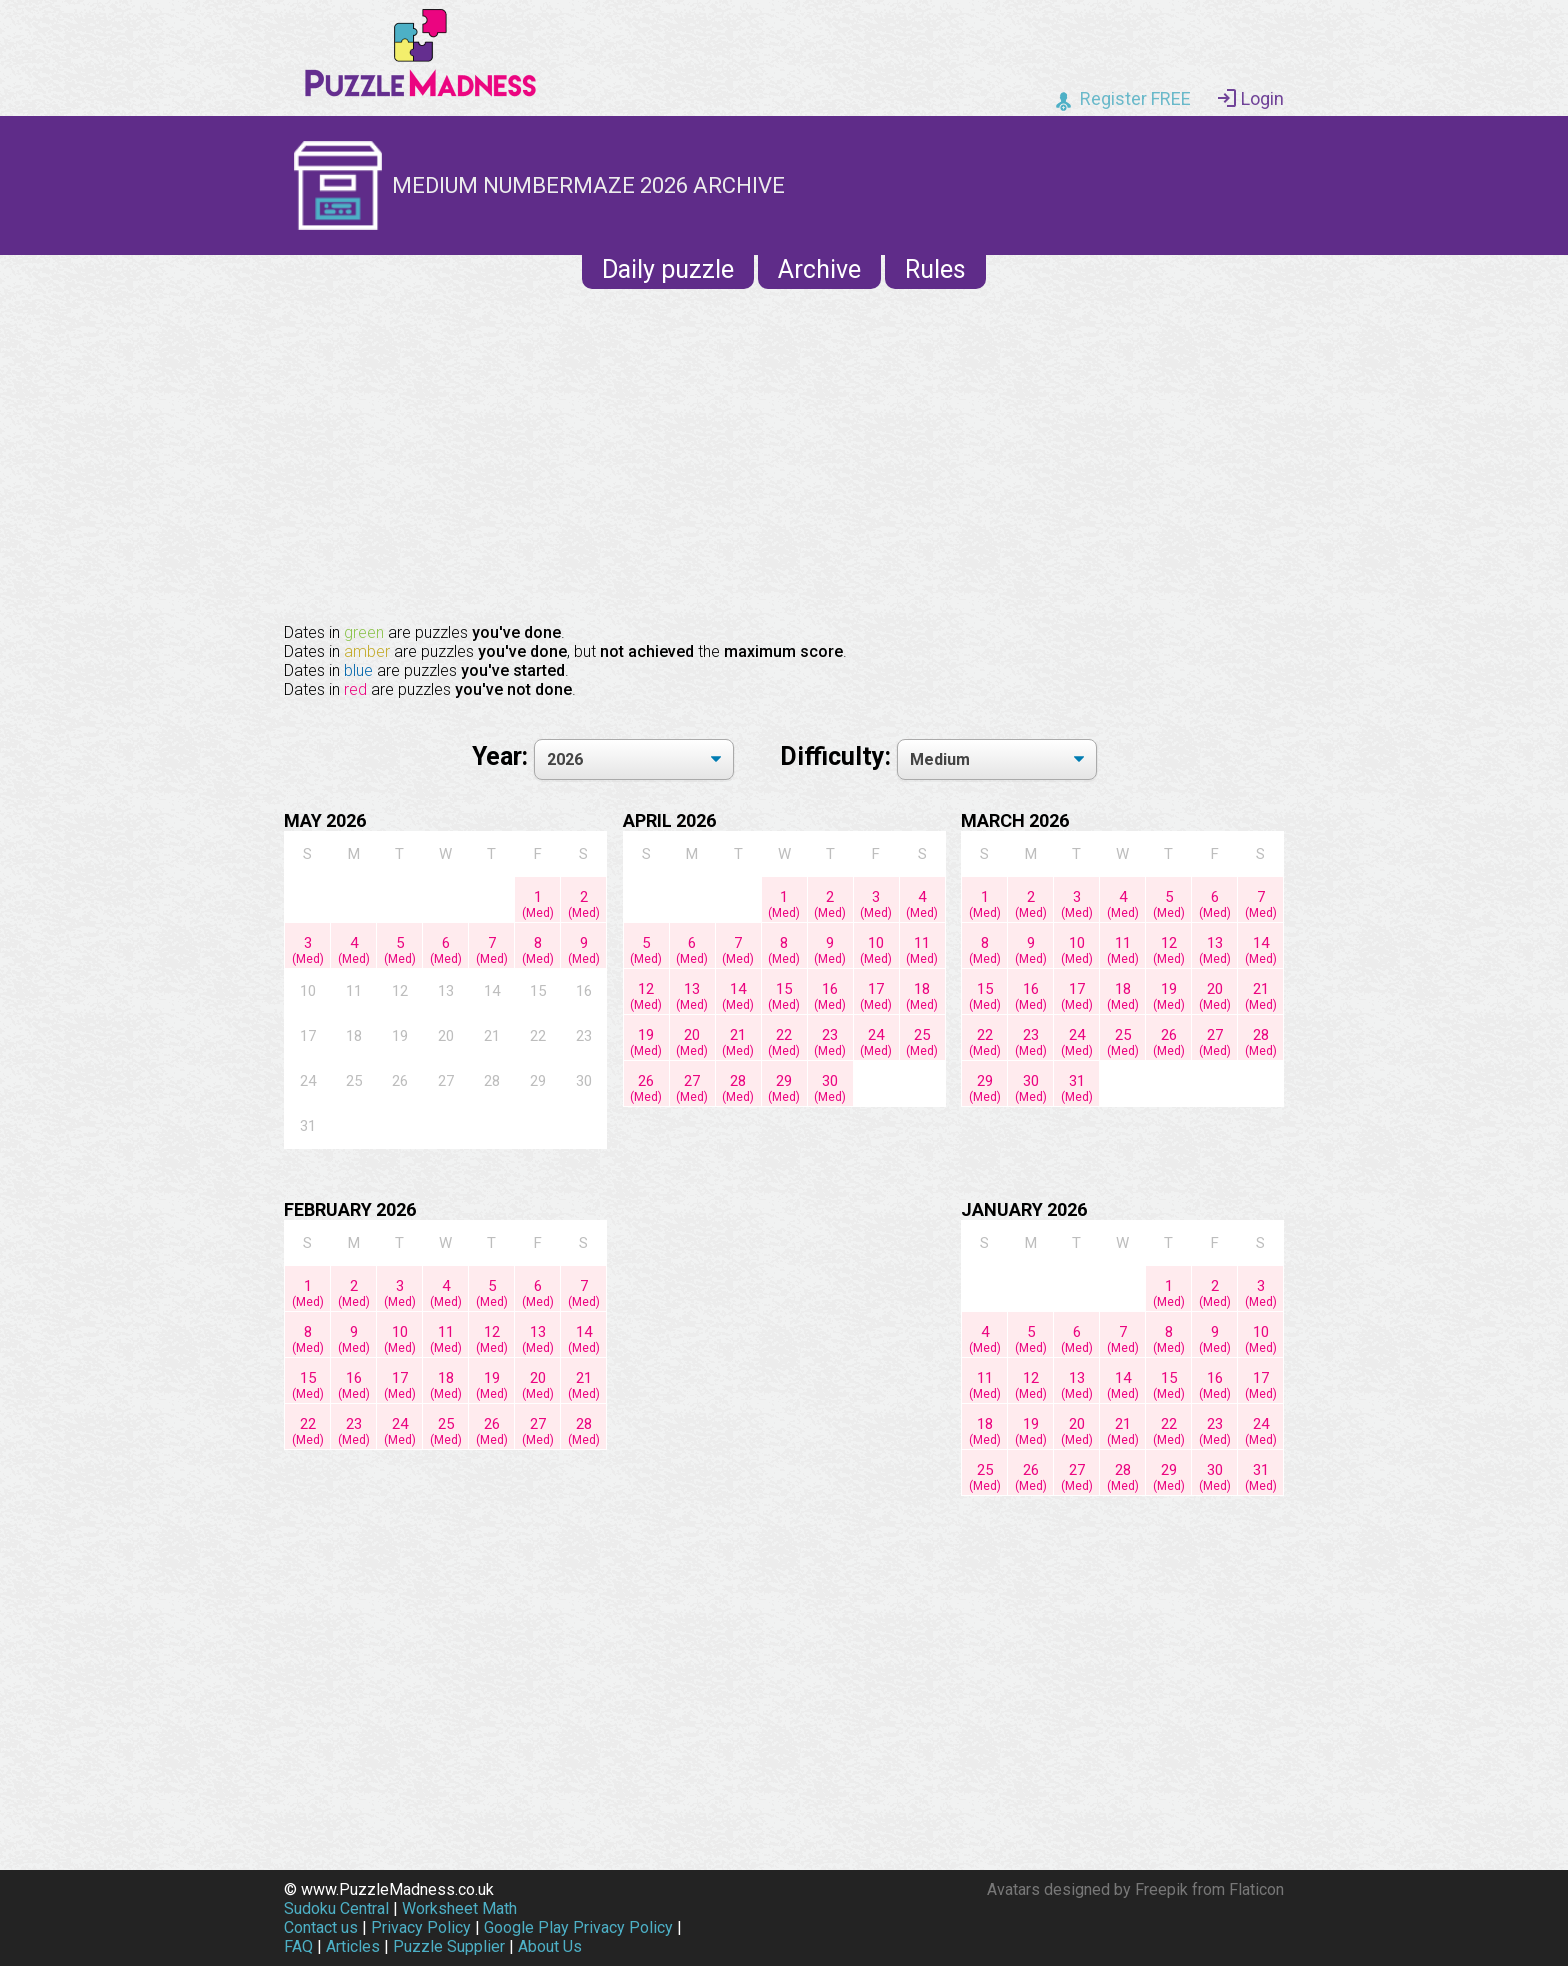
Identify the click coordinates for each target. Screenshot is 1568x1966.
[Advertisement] (784, 454)
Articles (353, 1946)
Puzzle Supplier (449, 1946)
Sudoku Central (336, 1908)
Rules (935, 269)
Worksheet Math (459, 1908)
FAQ (298, 1946)
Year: (503, 756)
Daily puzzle (668, 269)
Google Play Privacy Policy (578, 1927)
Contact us (321, 1927)
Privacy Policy (421, 1927)
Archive (819, 269)
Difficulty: (838, 756)
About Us (550, 1946)
